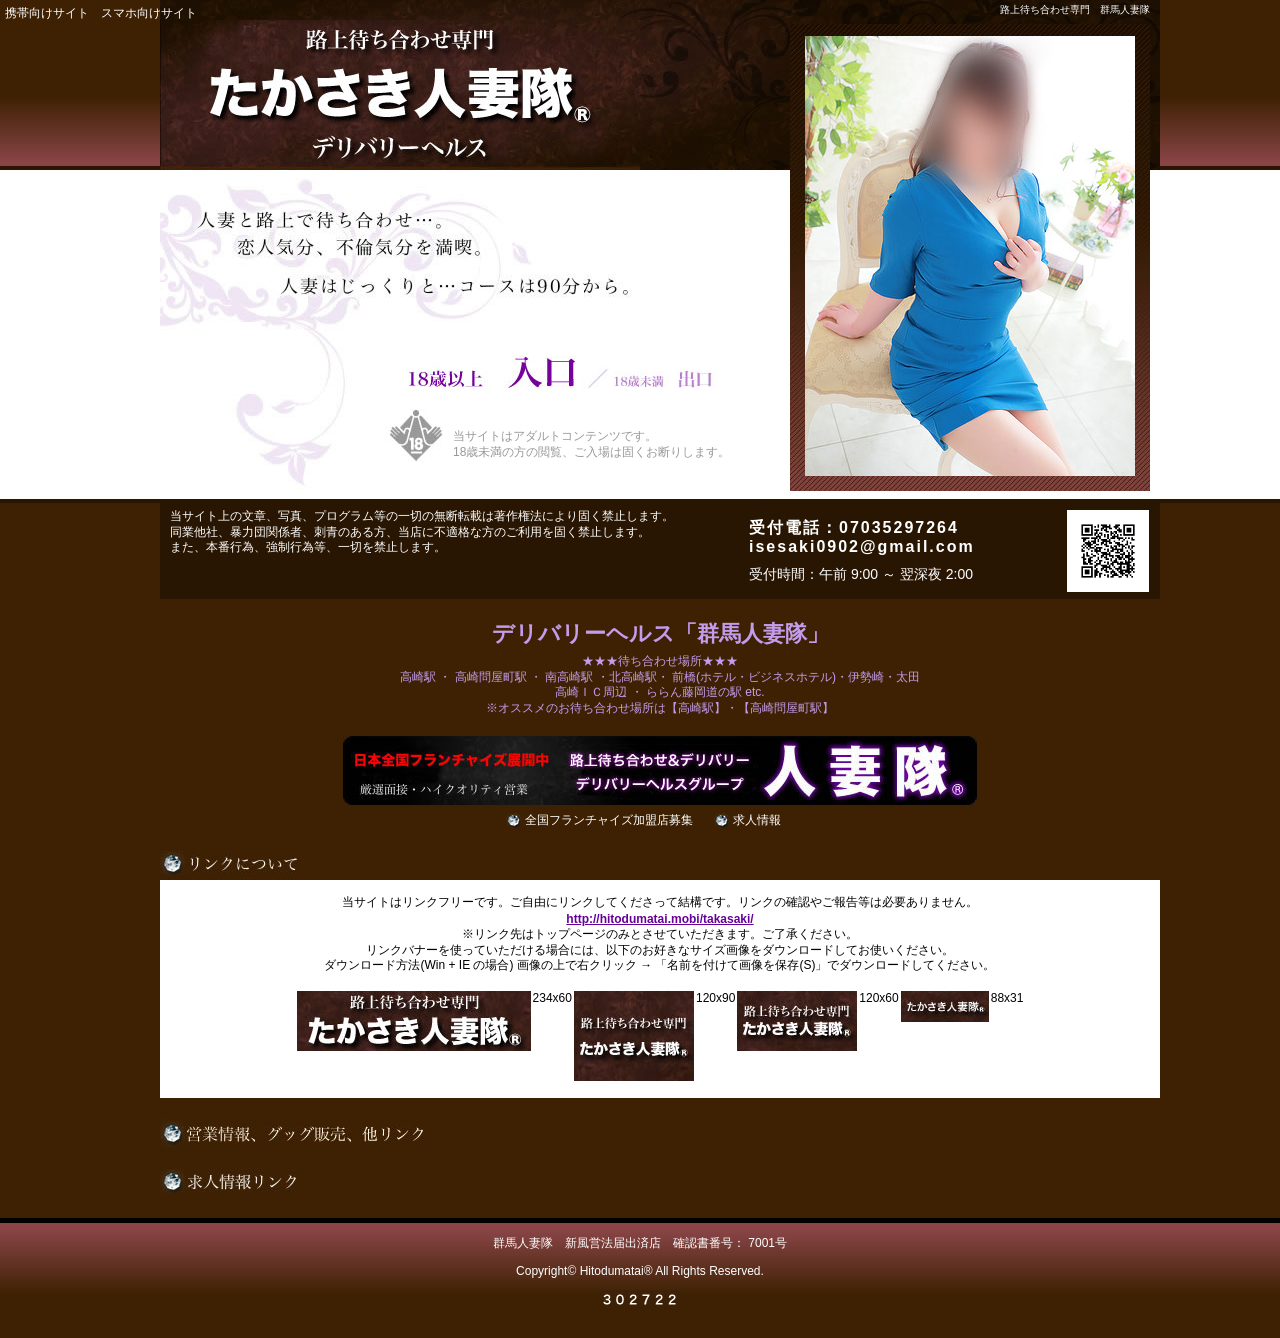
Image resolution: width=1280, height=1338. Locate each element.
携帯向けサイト (47, 13)
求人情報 (757, 820)
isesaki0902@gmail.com (862, 546)
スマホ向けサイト (149, 13)
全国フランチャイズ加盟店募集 (609, 820)
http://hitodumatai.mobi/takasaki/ (659, 919)
